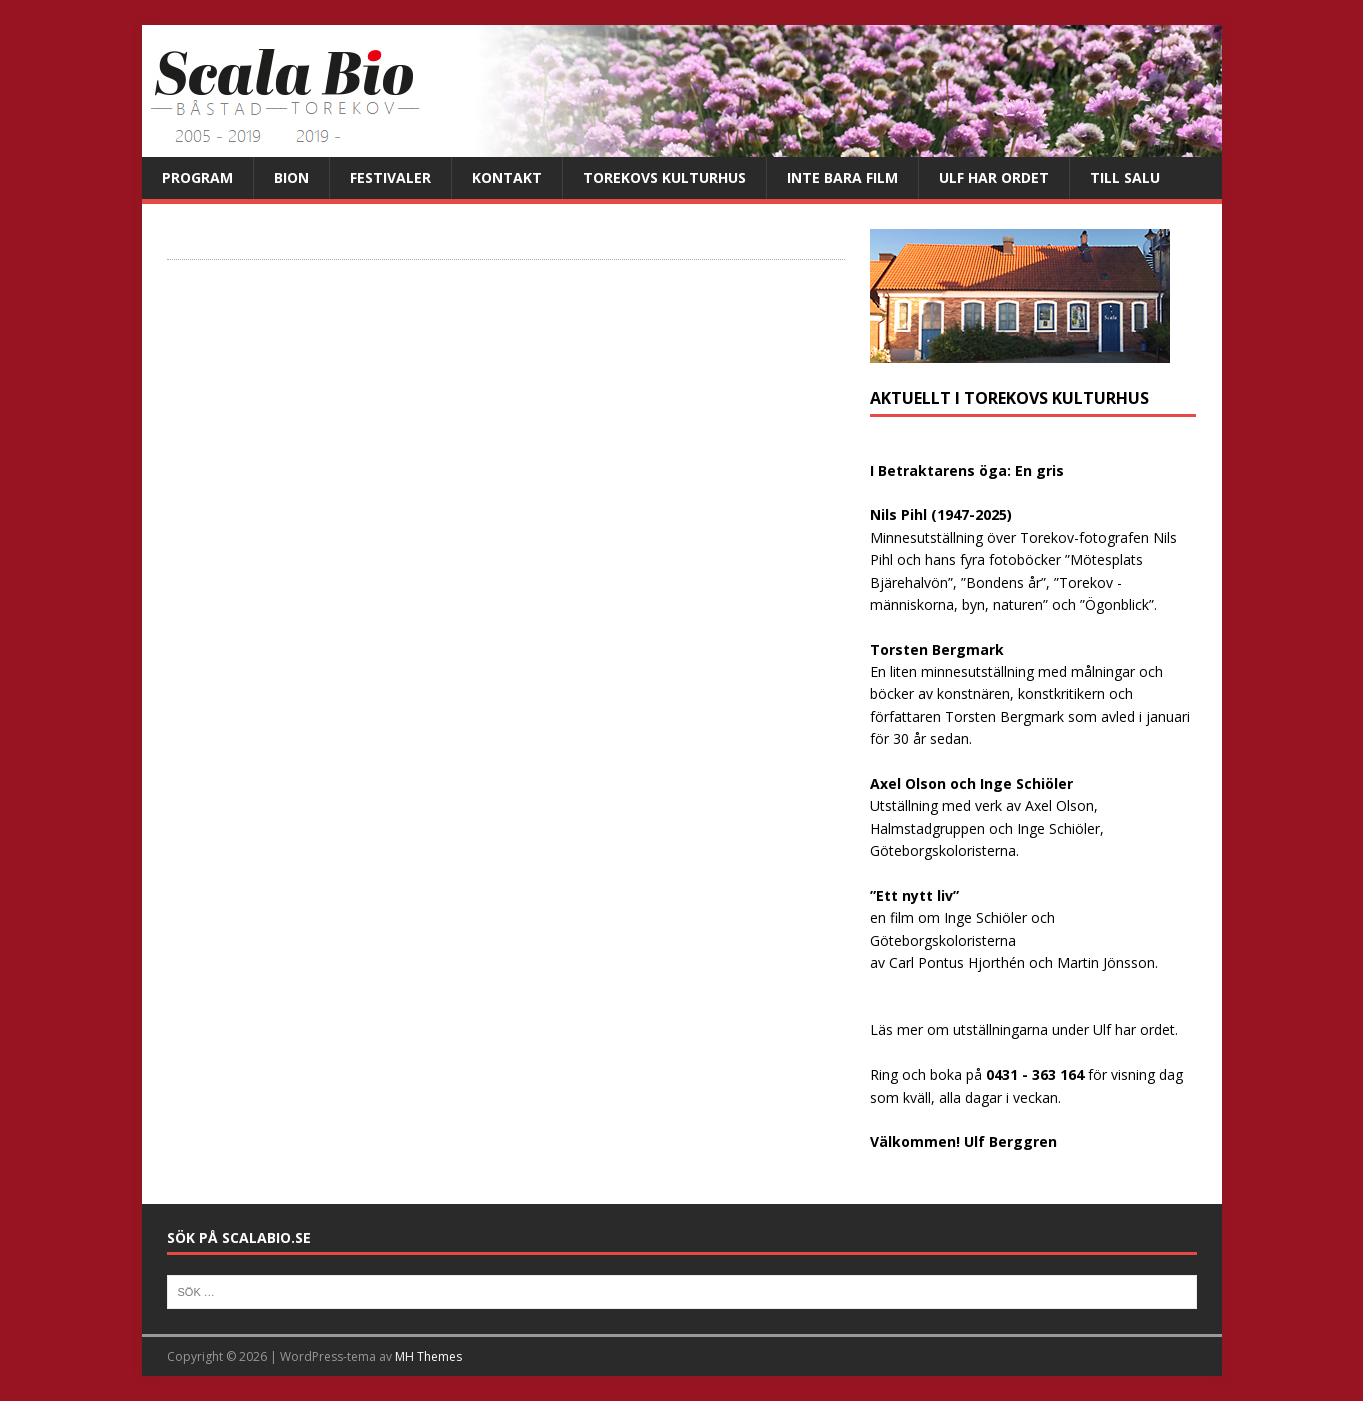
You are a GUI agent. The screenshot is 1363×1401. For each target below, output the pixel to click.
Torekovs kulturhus (664, 177)
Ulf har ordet (994, 177)
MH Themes (428, 1356)
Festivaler (390, 177)
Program (197, 177)
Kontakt (507, 177)
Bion (291, 177)
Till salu (1125, 177)
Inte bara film (842, 177)
